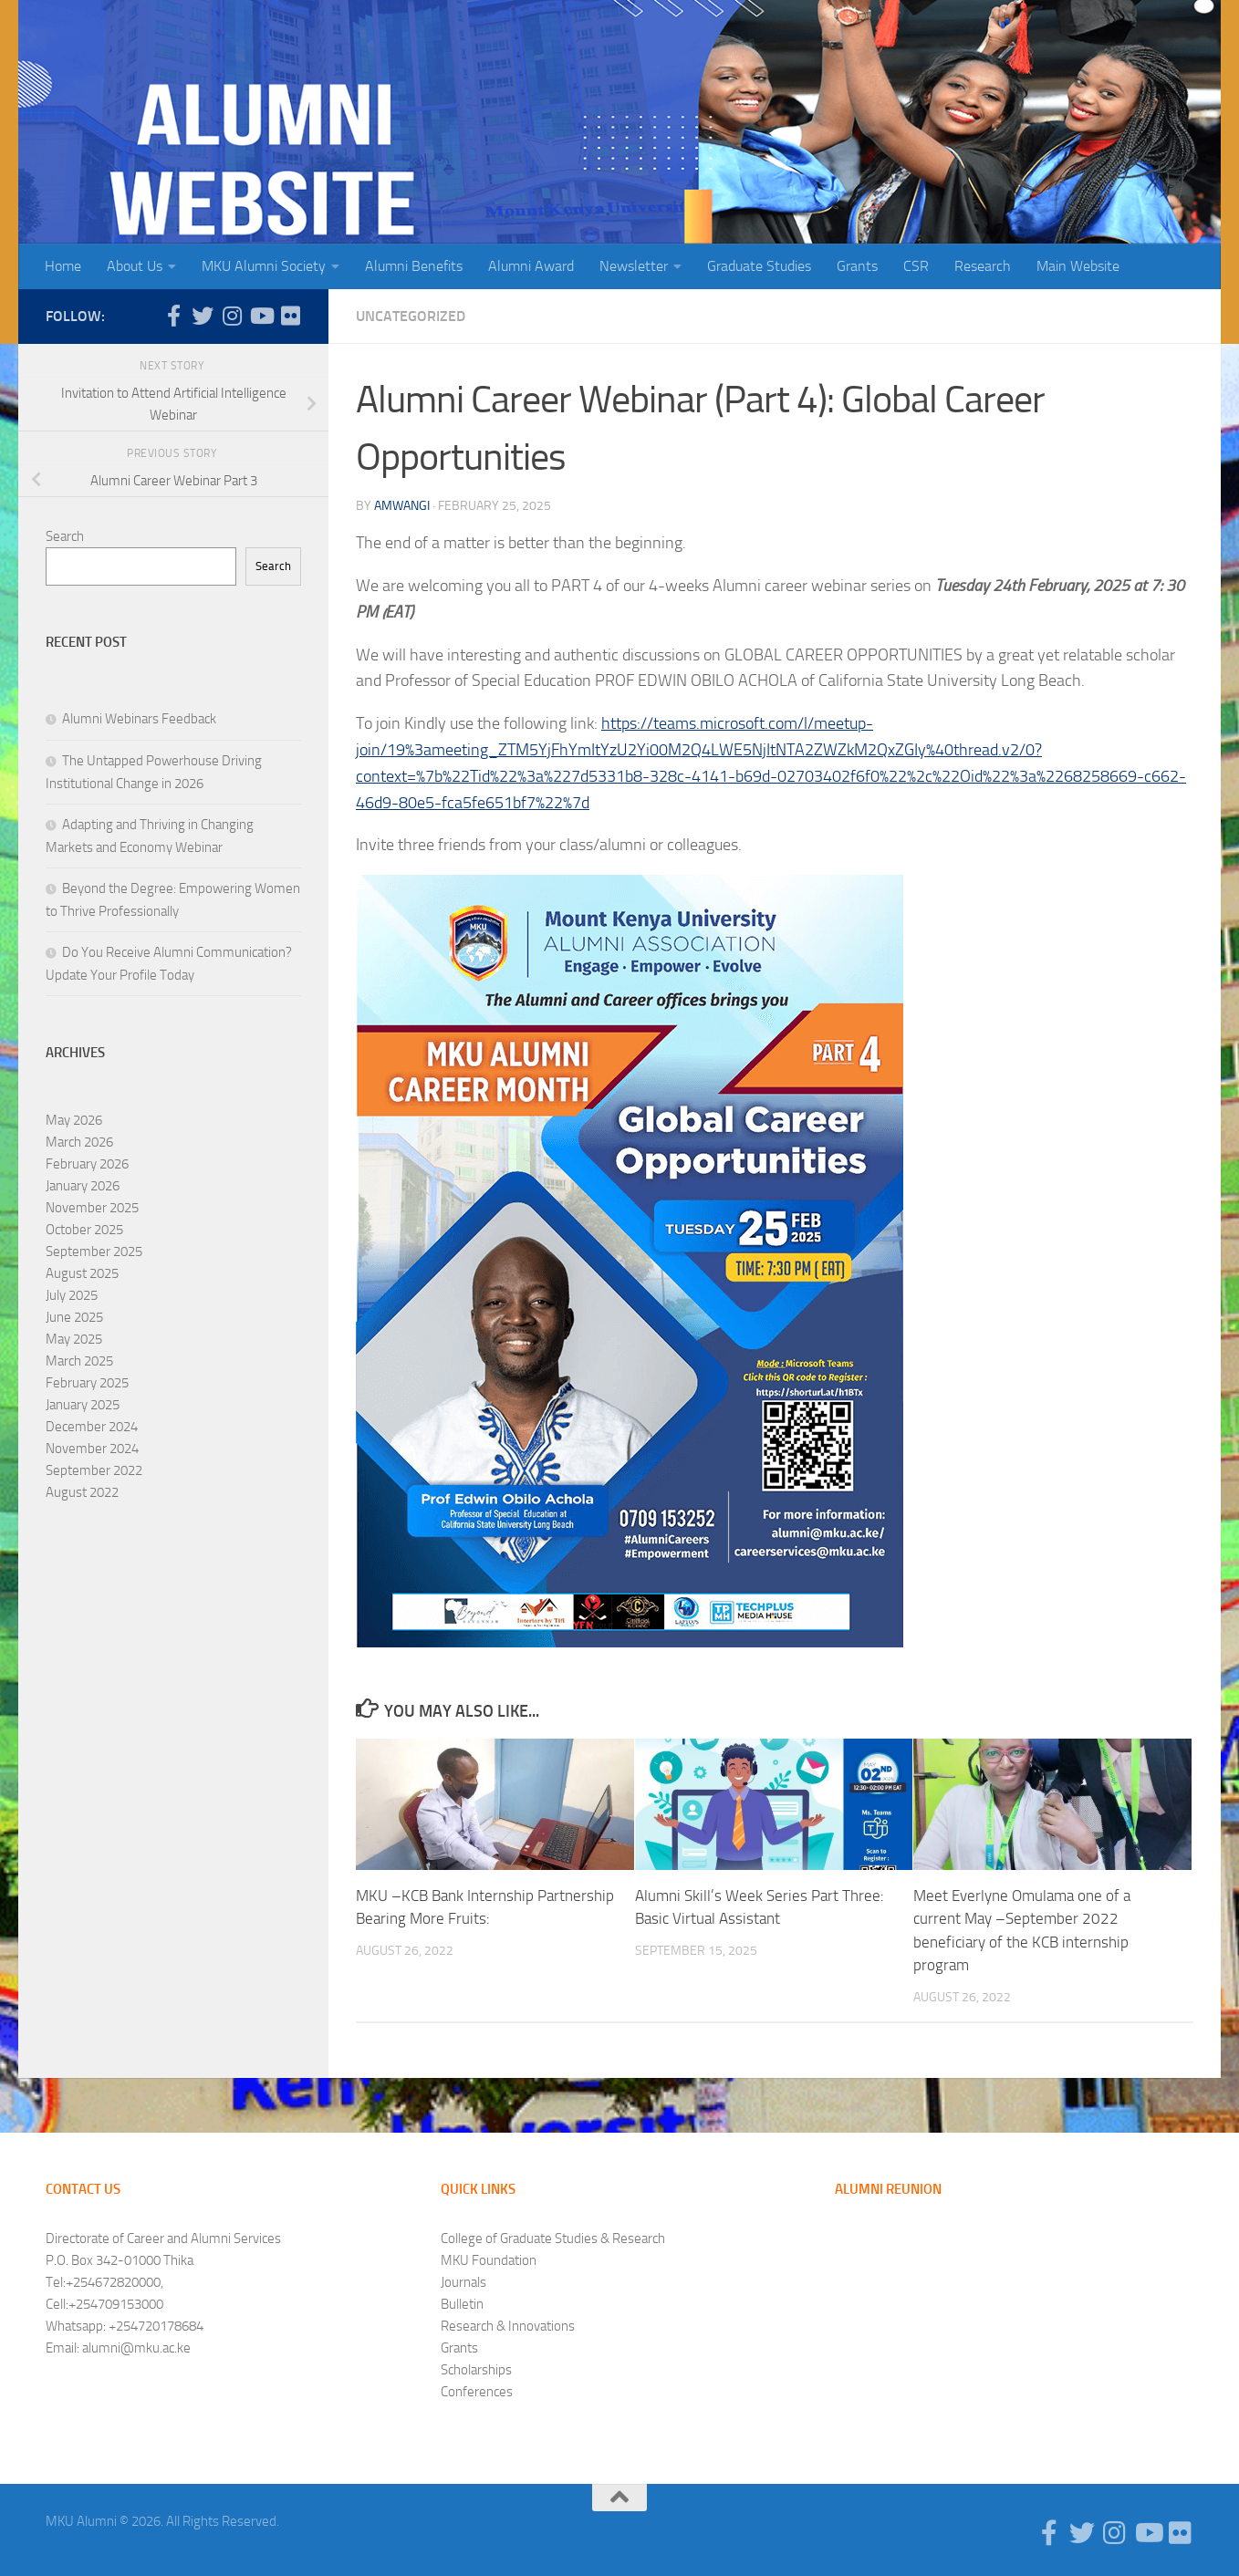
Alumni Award (531, 266)
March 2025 (79, 1361)
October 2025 (84, 1229)
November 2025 (92, 1208)
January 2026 (83, 1186)
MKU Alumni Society (264, 266)
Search (65, 536)
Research (982, 266)
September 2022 (94, 1470)
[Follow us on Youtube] (261, 316)
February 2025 (87, 1383)
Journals (463, 2282)
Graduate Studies (759, 266)
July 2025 (72, 1295)
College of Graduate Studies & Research (553, 2238)
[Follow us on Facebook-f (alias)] (173, 316)
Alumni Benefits (414, 266)
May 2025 (74, 1339)
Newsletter (633, 266)
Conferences (477, 2392)
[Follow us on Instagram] (232, 316)
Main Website (1077, 266)
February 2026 (87, 1164)
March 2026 (79, 1142)
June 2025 (74, 1317)
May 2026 (74, 1120)
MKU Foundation (488, 2260)
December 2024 (92, 1426)
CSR (916, 266)
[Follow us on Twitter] (202, 316)
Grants (857, 266)
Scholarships (476, 2370)
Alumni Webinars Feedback (139, 719)
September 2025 (94, 1251)
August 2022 (82, 1492)
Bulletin (462, 2304)
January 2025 (83, 1405)
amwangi (402, 506)
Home (63, 266)
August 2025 (82, 1273)
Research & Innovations (508, 2326)
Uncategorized (410, 316)
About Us (134, 266)
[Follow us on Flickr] (290, 316)
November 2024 (92, 1448)
